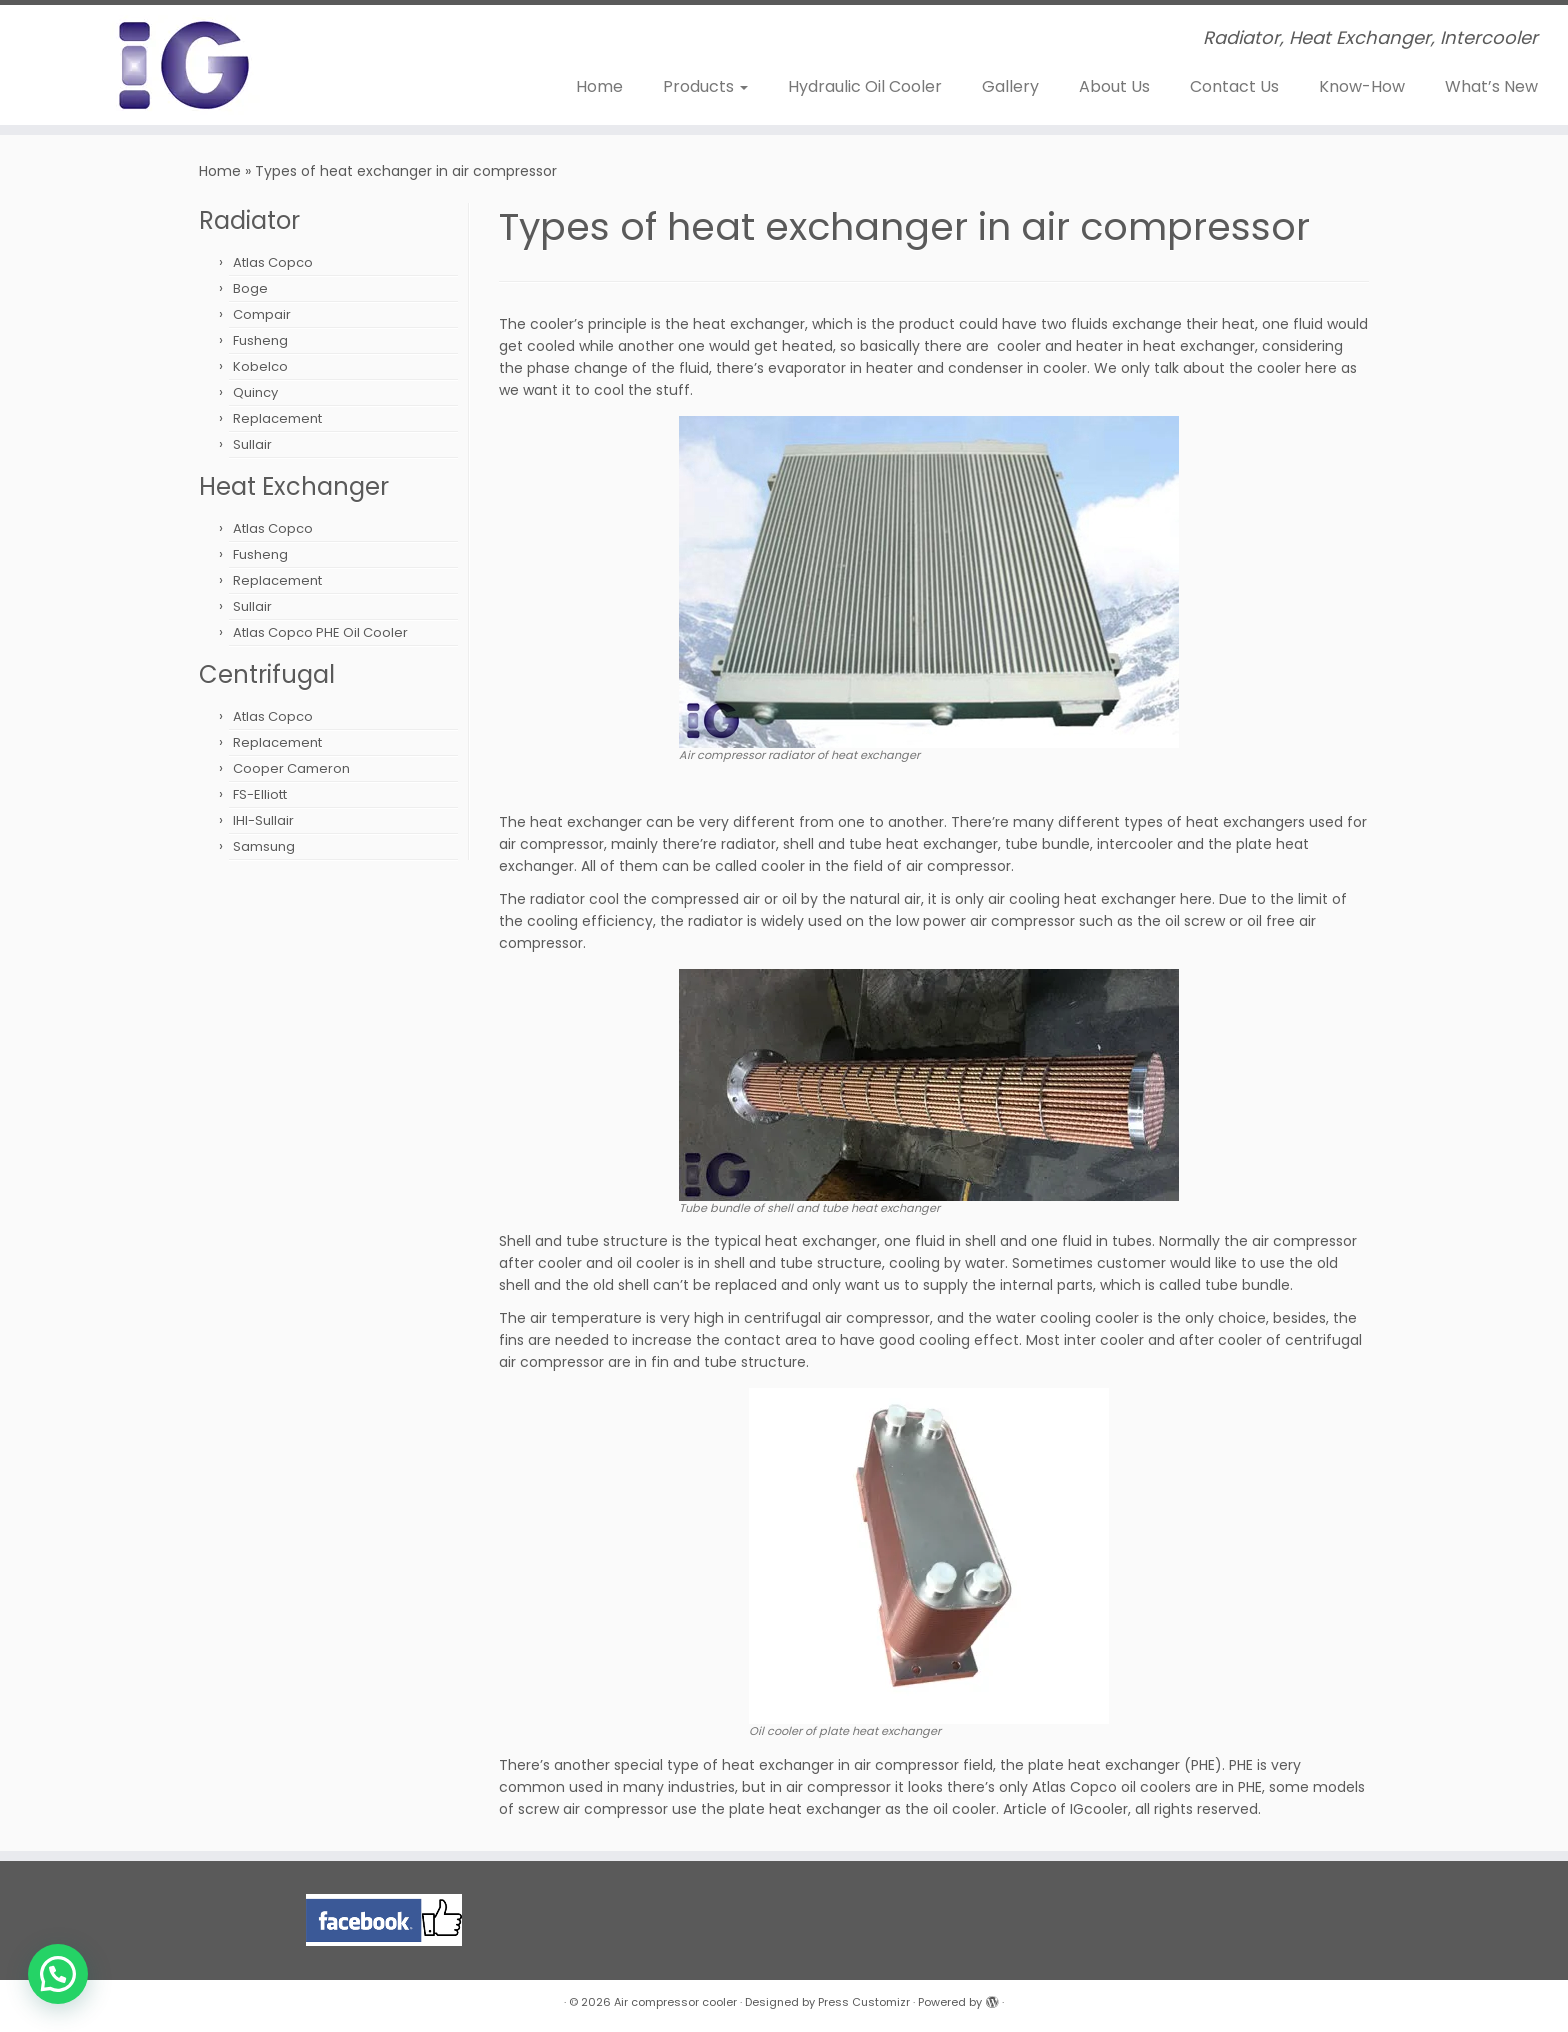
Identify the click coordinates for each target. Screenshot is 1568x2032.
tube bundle (1047, 844)
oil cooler (648, 1263)
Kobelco (260, 366)
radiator (748, 844)
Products (705, 86)
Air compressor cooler (675, 2002)
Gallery (1010, 86)
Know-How (1362, 86)
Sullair (252, 444)
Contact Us (1234, 86)
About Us (1114, 86)
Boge (250, 288)
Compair (262, 314)
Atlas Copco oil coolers (1111, 1787)
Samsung (264, 846)
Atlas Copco (273, 262)
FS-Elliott (260, 794)
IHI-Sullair (263, 820)
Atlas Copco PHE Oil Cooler (320, 632)
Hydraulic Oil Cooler (865, 86)
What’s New (1491, 86)
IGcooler (1099, 1809)
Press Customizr (864, 2002)
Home (599, 86)
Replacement (277, 418)
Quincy (255, 392)
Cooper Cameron (291, 768)
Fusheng (260, 340)
